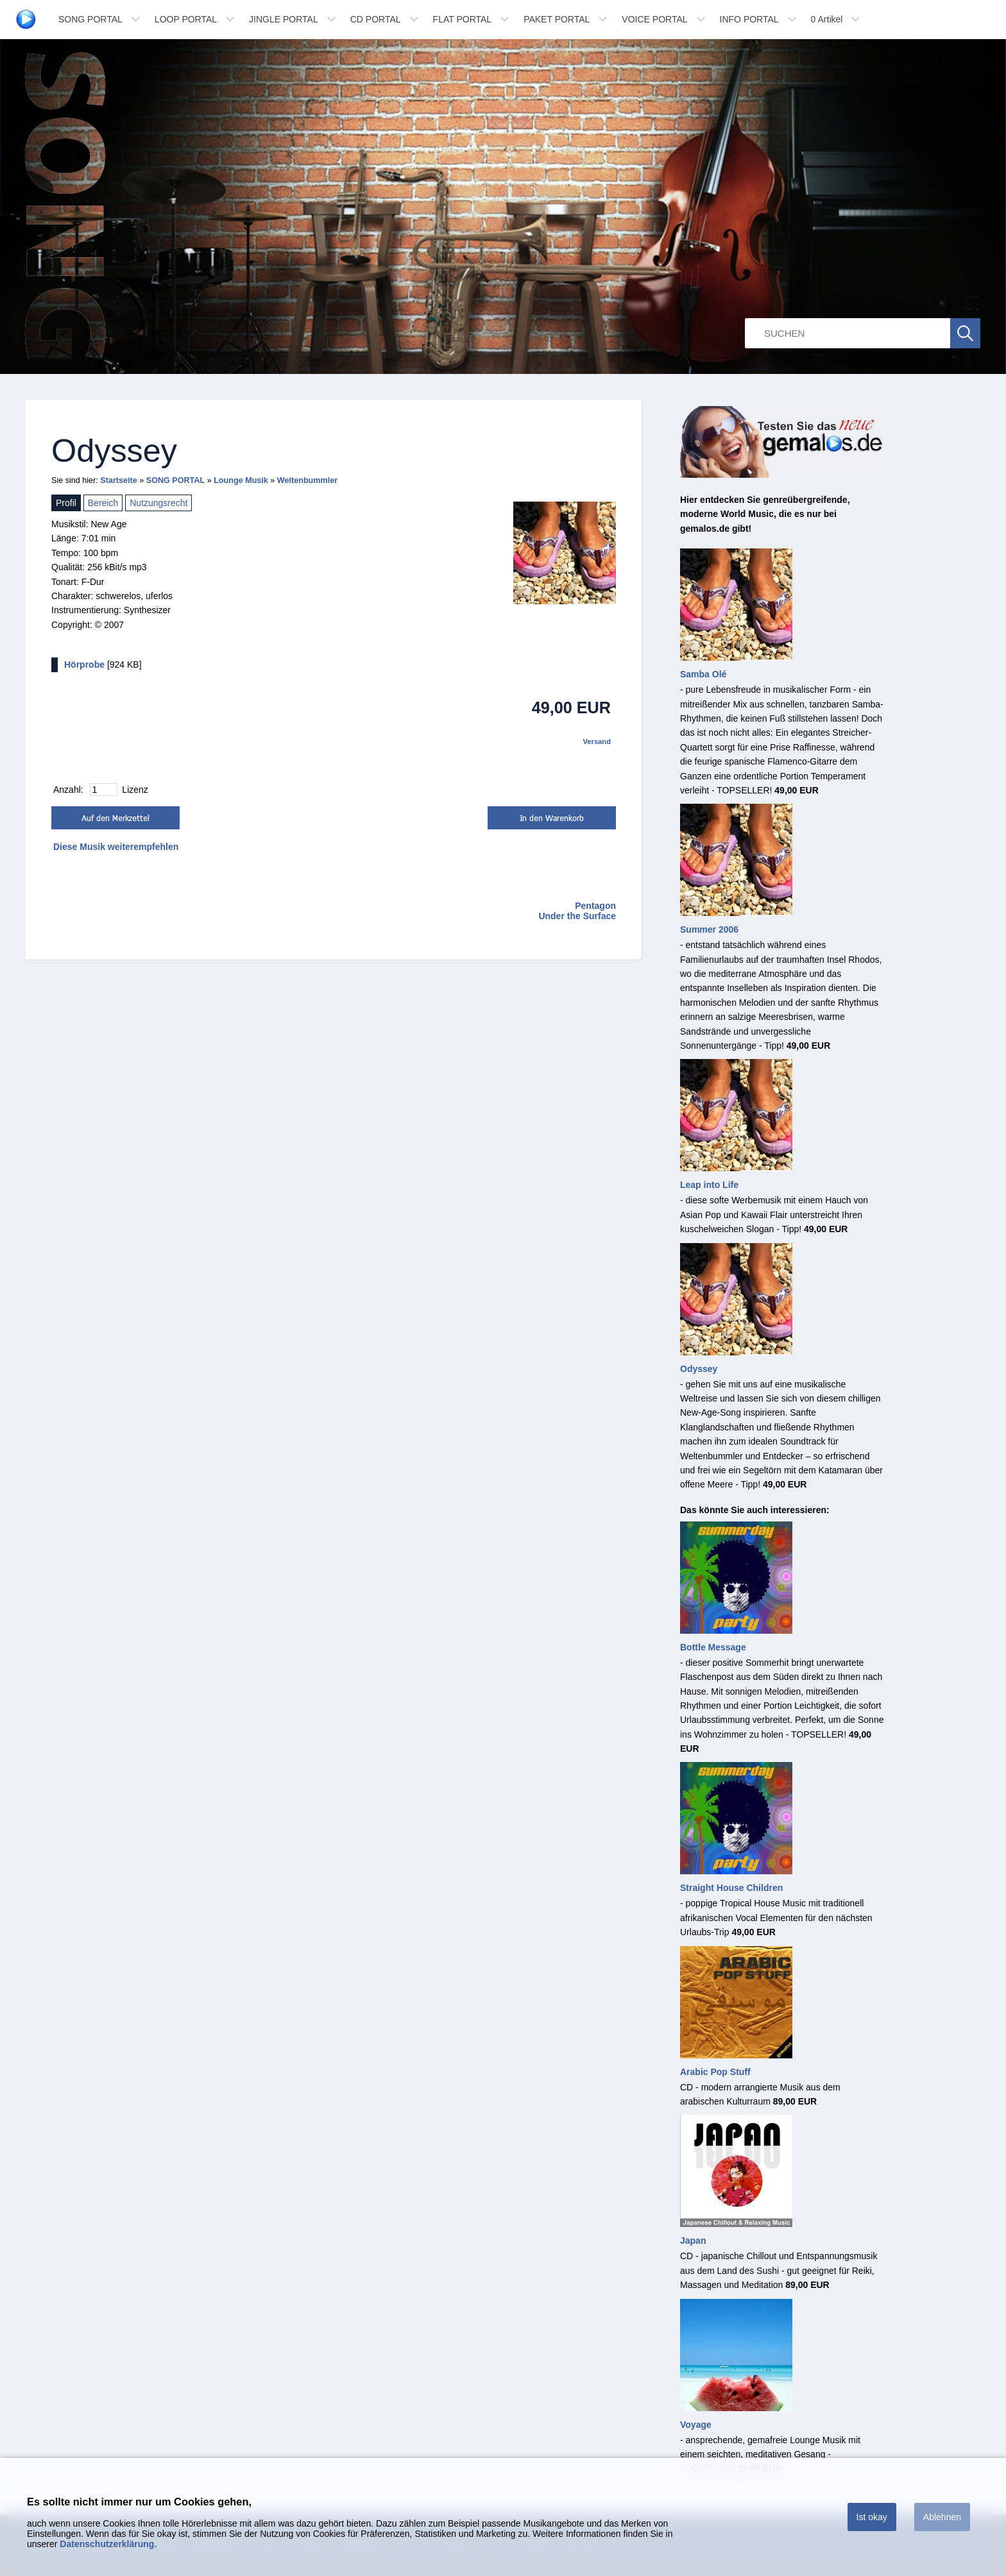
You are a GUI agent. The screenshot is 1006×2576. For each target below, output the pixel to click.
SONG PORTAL (90, 19)
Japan (693, 2240)
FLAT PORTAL (462, 19)
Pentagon (595, 906)
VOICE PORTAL (654, 19)
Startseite (118, 480)
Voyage (696, 2424)
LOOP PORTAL (186, 19)
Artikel (827, 19)
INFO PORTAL (749, 19)
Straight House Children (731, 1888)
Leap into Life (709, 1185)
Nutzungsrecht (158, 503)
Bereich (103, 503)
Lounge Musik (241, 480)
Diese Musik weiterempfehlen (115, 847)
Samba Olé (703, 674)
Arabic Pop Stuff (715, 2072)
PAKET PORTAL (557, 19)
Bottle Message (713, 1647)
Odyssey (698, 1369)
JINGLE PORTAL (283, 19)
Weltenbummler (307, 480)
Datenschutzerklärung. (108, 2544)
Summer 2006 (709, 929)
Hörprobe (84, 664)
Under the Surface (577, 916)
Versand (597, 741)
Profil (66, 503)
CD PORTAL (375, 19)
